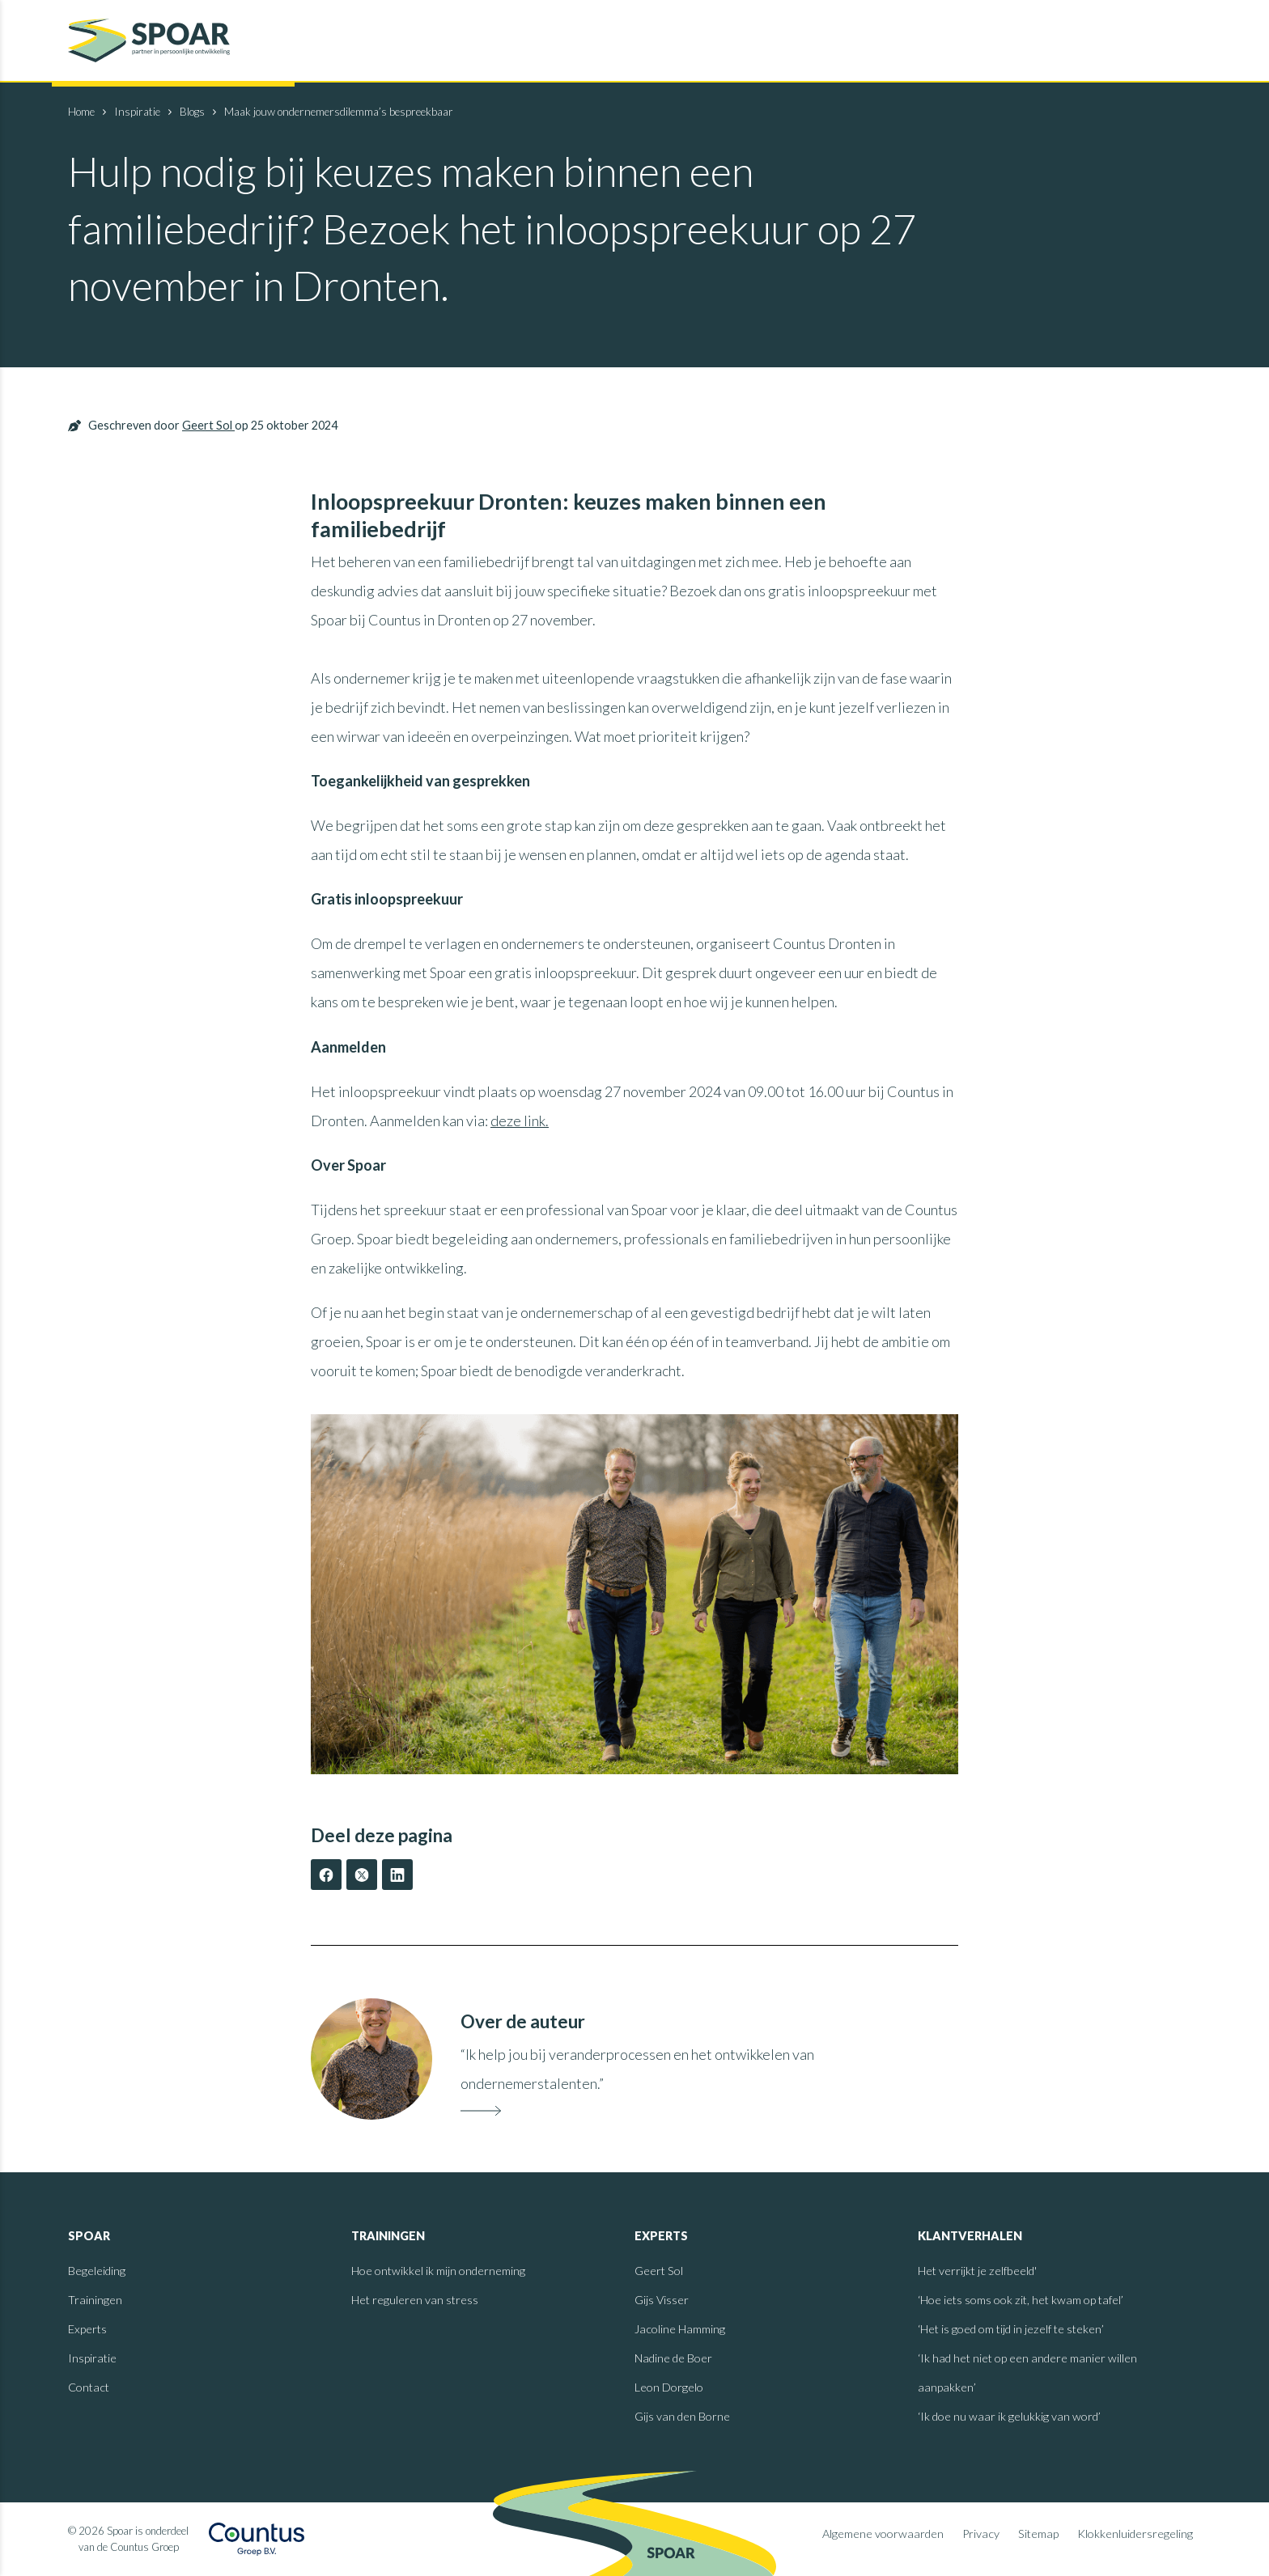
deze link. (519, 1120)
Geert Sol (208, 425)
